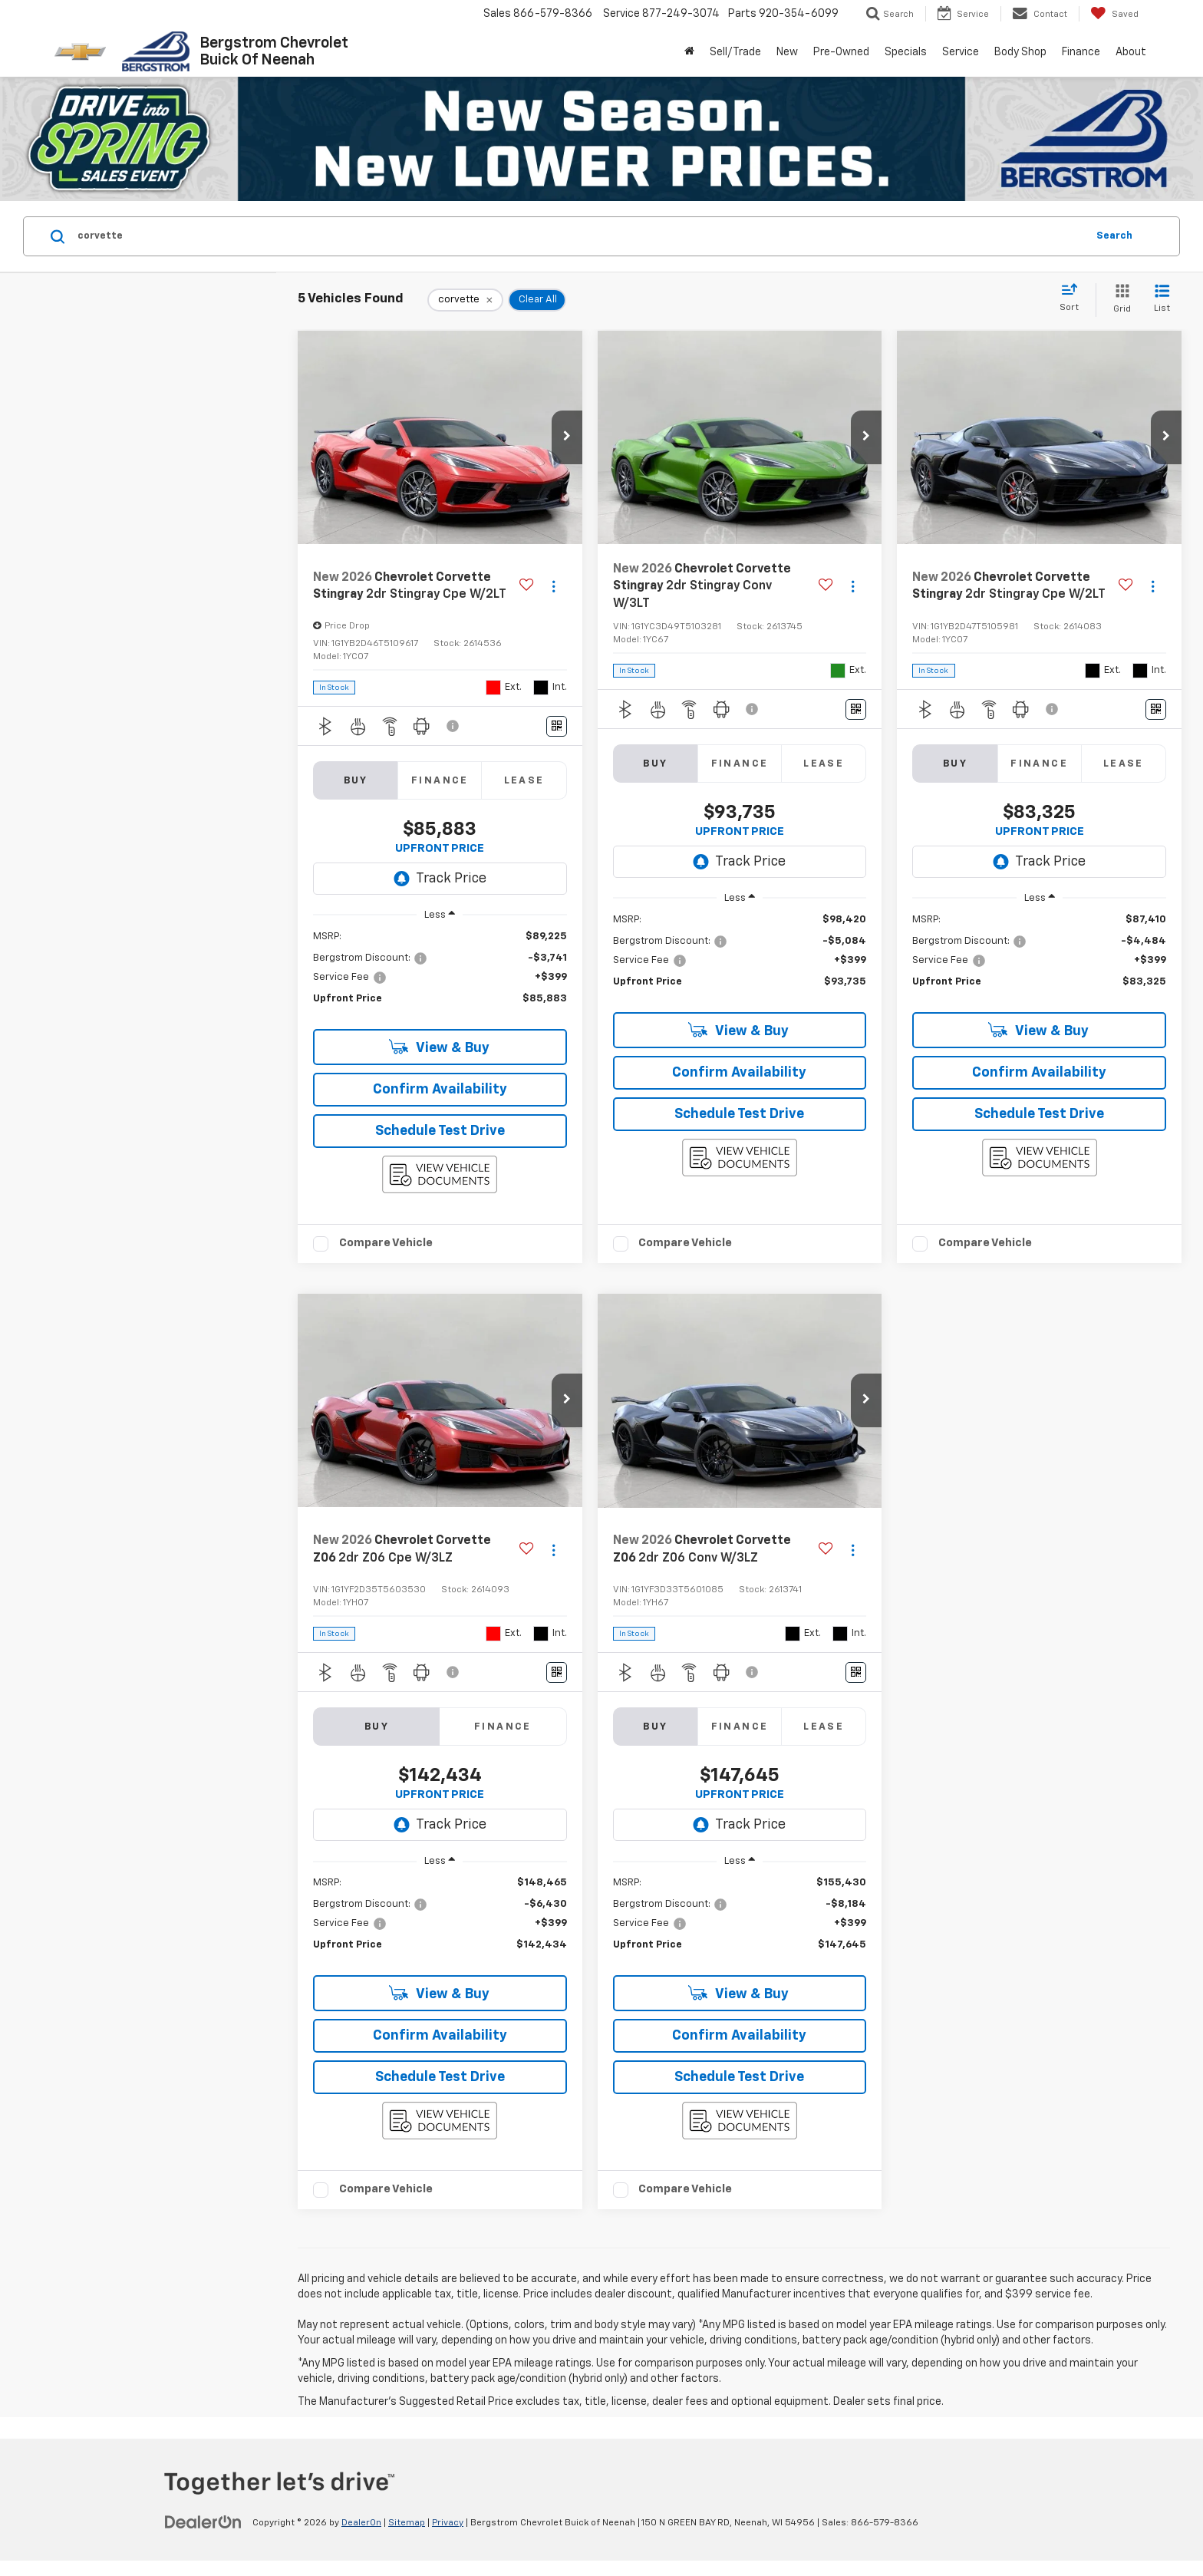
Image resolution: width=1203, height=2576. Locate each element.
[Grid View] (1119, 299)
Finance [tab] (440, 781)
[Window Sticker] (556, 726)
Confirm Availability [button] (440, 1090)
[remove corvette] (465, 300)
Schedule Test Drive (440, 1131)
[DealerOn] (203, 2522)
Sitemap (406, 2523)
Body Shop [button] (1020, 52)
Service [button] (960, 52)
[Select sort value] (1074, 298)
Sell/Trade (735, 52)
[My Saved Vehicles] (1114, 13)
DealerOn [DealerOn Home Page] (361, 2523)
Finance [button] (1081, 52)
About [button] (1131, 52)
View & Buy (439, 1047)
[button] (567, 437)
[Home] (689, 52)
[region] (440, 975)
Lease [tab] (524, 781)
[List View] (1162, 299)
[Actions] (553, 586)
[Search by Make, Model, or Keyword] (579, 236)
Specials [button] (906, 52)
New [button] (787, 52)
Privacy (447, 2523)
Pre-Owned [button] (841, 52)
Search (1114, 236)
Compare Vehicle (386, 1242)
